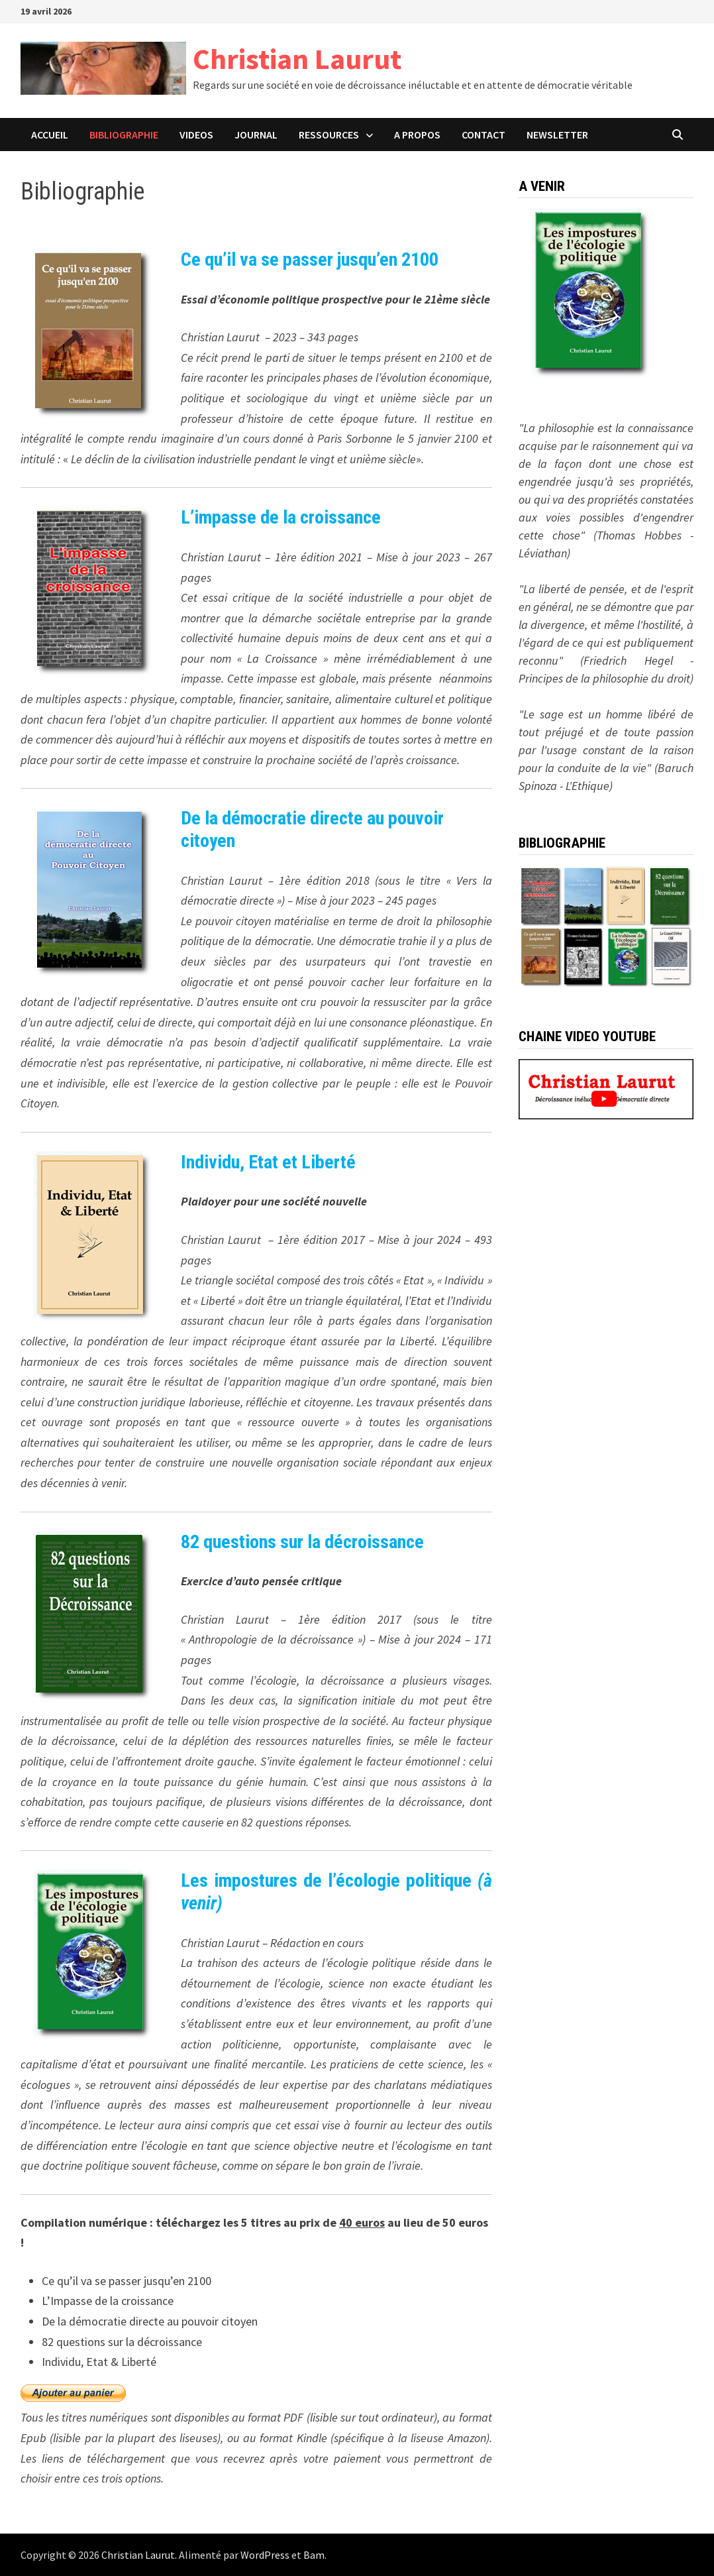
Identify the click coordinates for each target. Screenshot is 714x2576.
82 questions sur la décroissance (302, 1542)
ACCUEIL (49, 134)
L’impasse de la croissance (281, 517)
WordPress (264, 2554)
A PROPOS (417, 134)
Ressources (329, 134)
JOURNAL (256, 134)
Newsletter (557, 134)
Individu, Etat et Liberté (268, 1162)
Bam (314, 2554)
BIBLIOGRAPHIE (123, 134)
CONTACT (483, 134)
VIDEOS (196, 134)
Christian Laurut (297, 58)
